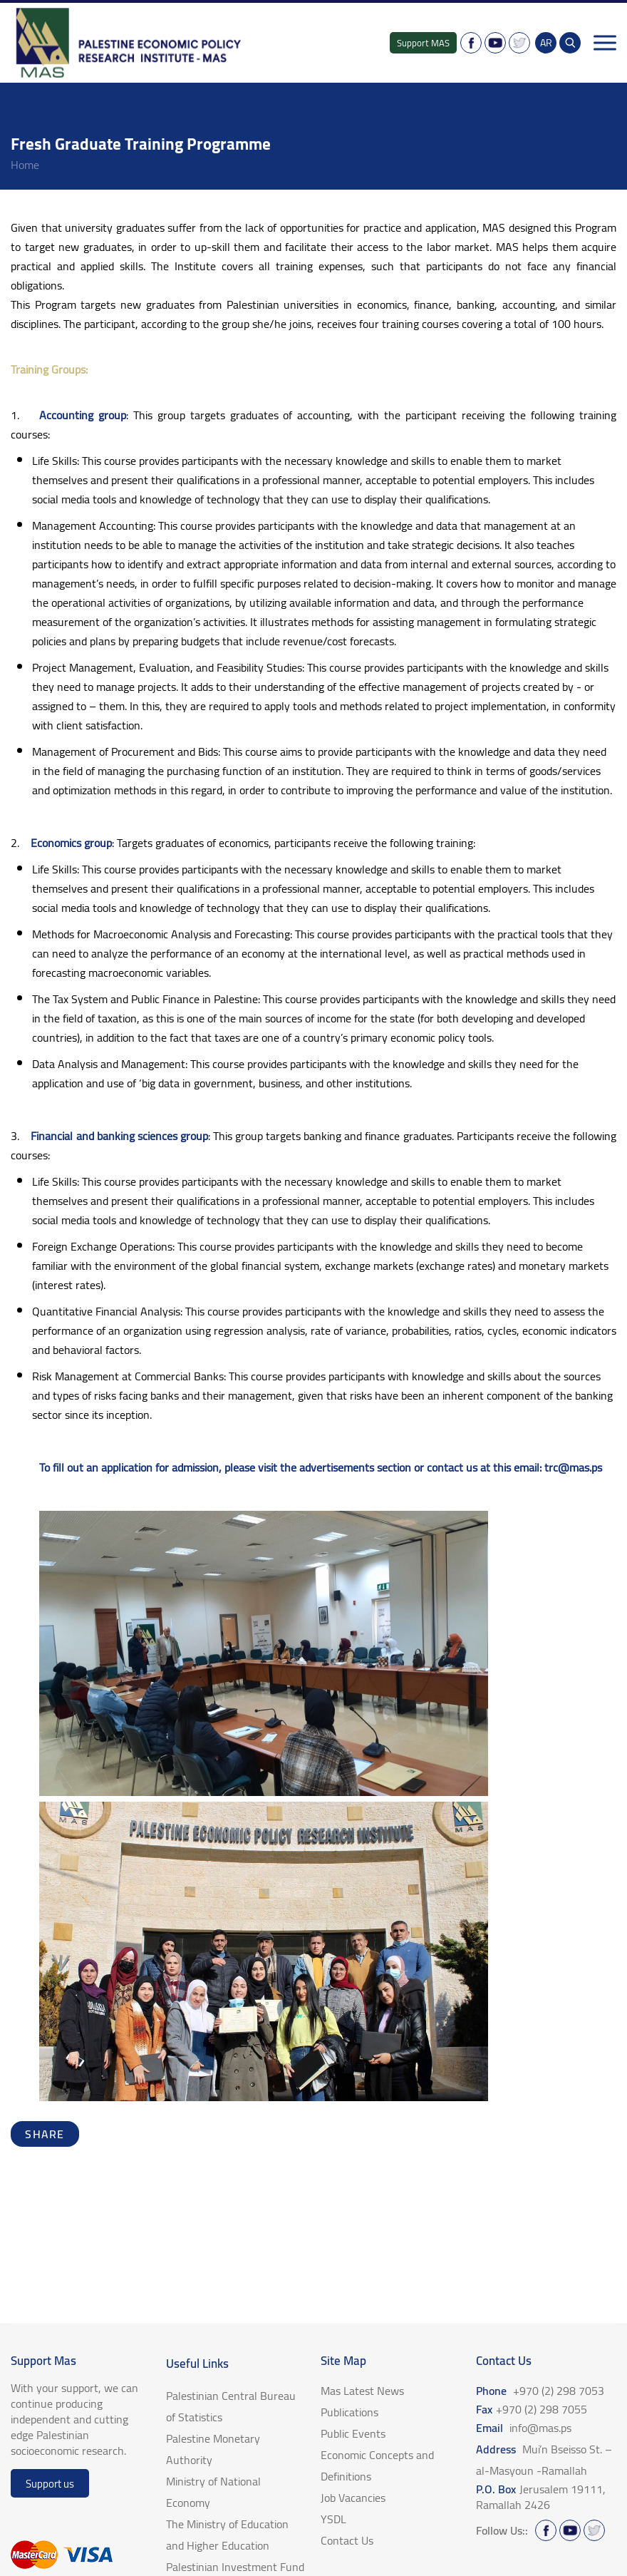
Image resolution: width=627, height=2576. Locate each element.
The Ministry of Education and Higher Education (227, 2534)
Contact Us (347, 2540)
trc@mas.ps (573, 1467)
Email (523, 2427)
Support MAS (423, 42)
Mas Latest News (362, 2390)
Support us (50, 2483)
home (25, 164)
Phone (540, 2390)
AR (546, 43)
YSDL (333, 2519)
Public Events (353, 2433)
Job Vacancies (353, 2497)
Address (544, 2459)
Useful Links (197, 2363)
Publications (349, 2412)
